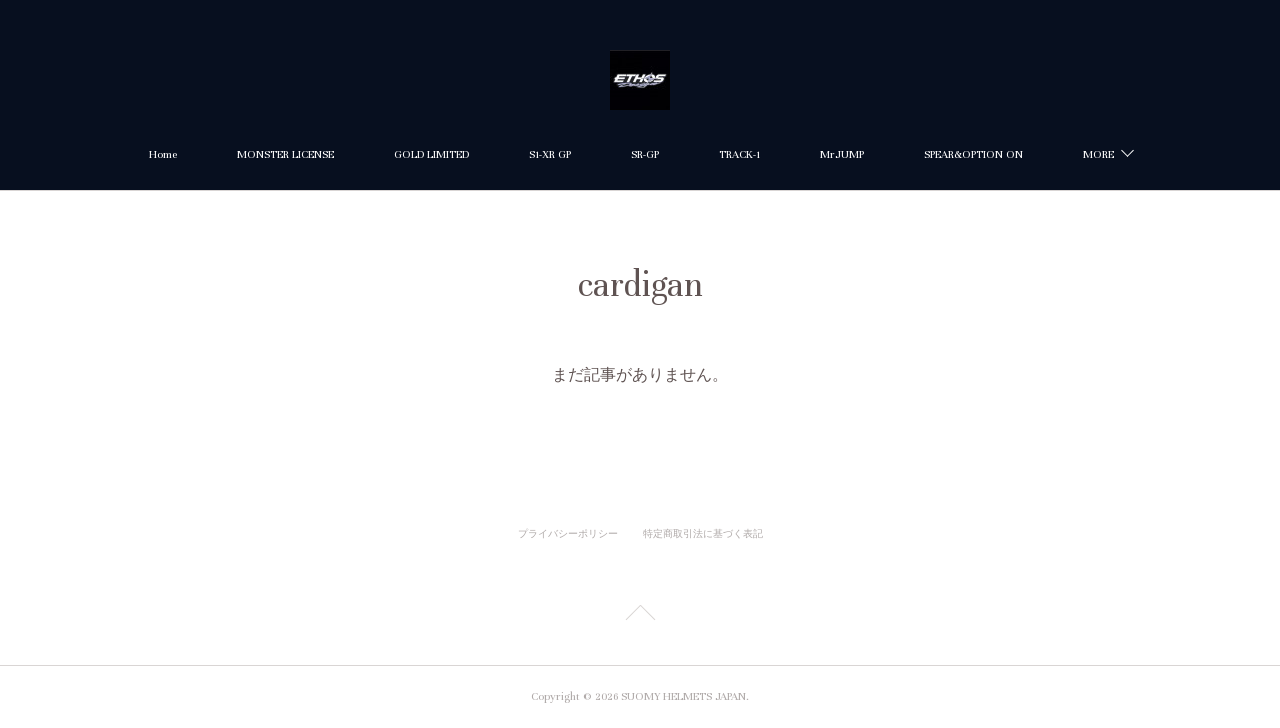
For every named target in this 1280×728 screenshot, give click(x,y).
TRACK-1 (739, 154)
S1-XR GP (550, 154)
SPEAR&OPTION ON (973, 154)
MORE (1098, 154)
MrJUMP (842, 154)
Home (163, 154)
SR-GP (645, 154)
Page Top (640, 616)
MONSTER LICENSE (285, 154)
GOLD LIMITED (431, 154)
